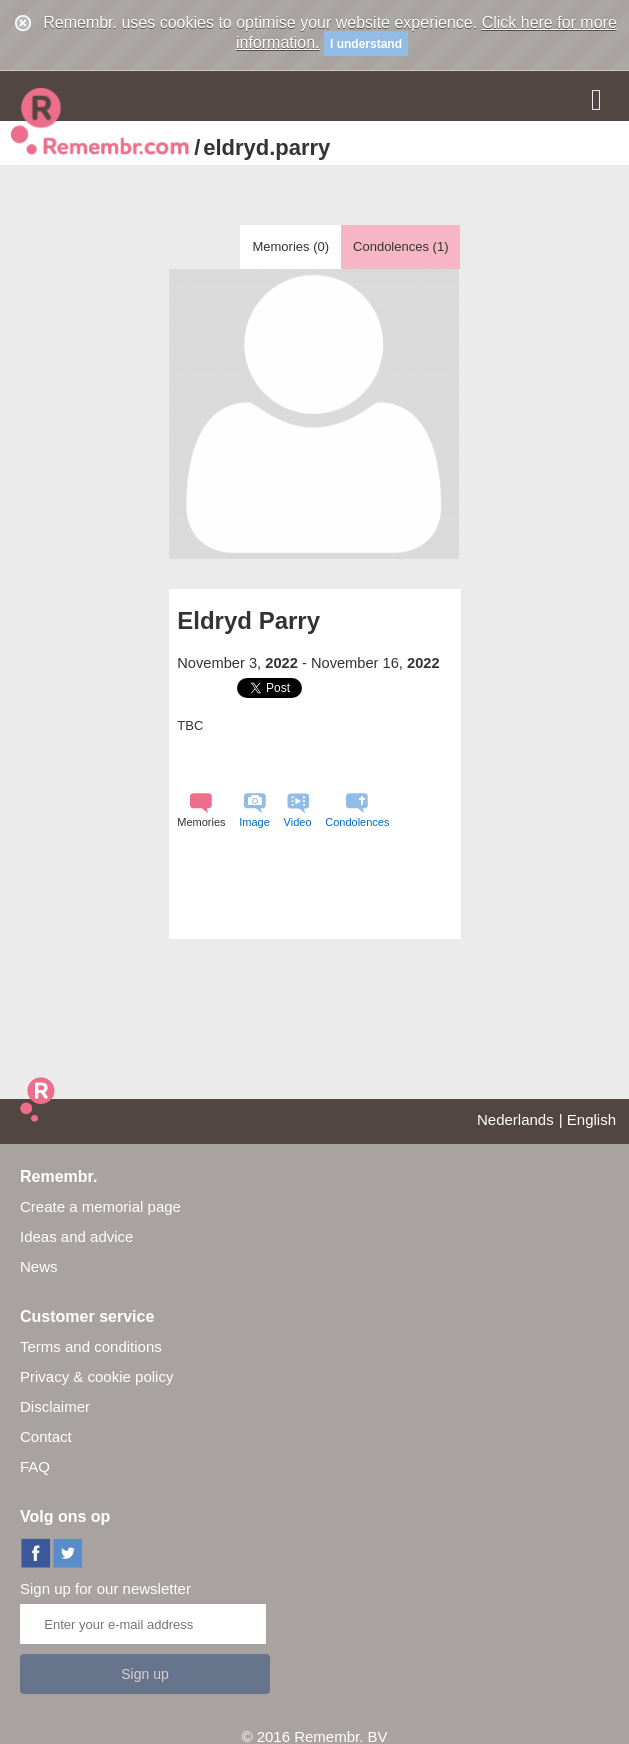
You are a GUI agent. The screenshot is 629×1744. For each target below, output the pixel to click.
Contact (46, 1436)
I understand (366, 44)
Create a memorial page (100, 1206)
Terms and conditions (91, 1346)
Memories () (290, 246)
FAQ (35, 1466)
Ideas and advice (76, 1236)
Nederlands (515, 1119)
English (591, 1119)
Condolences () (400, 246)
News (39, 1266)
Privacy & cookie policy (96, 1376)
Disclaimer (55, 1406)
